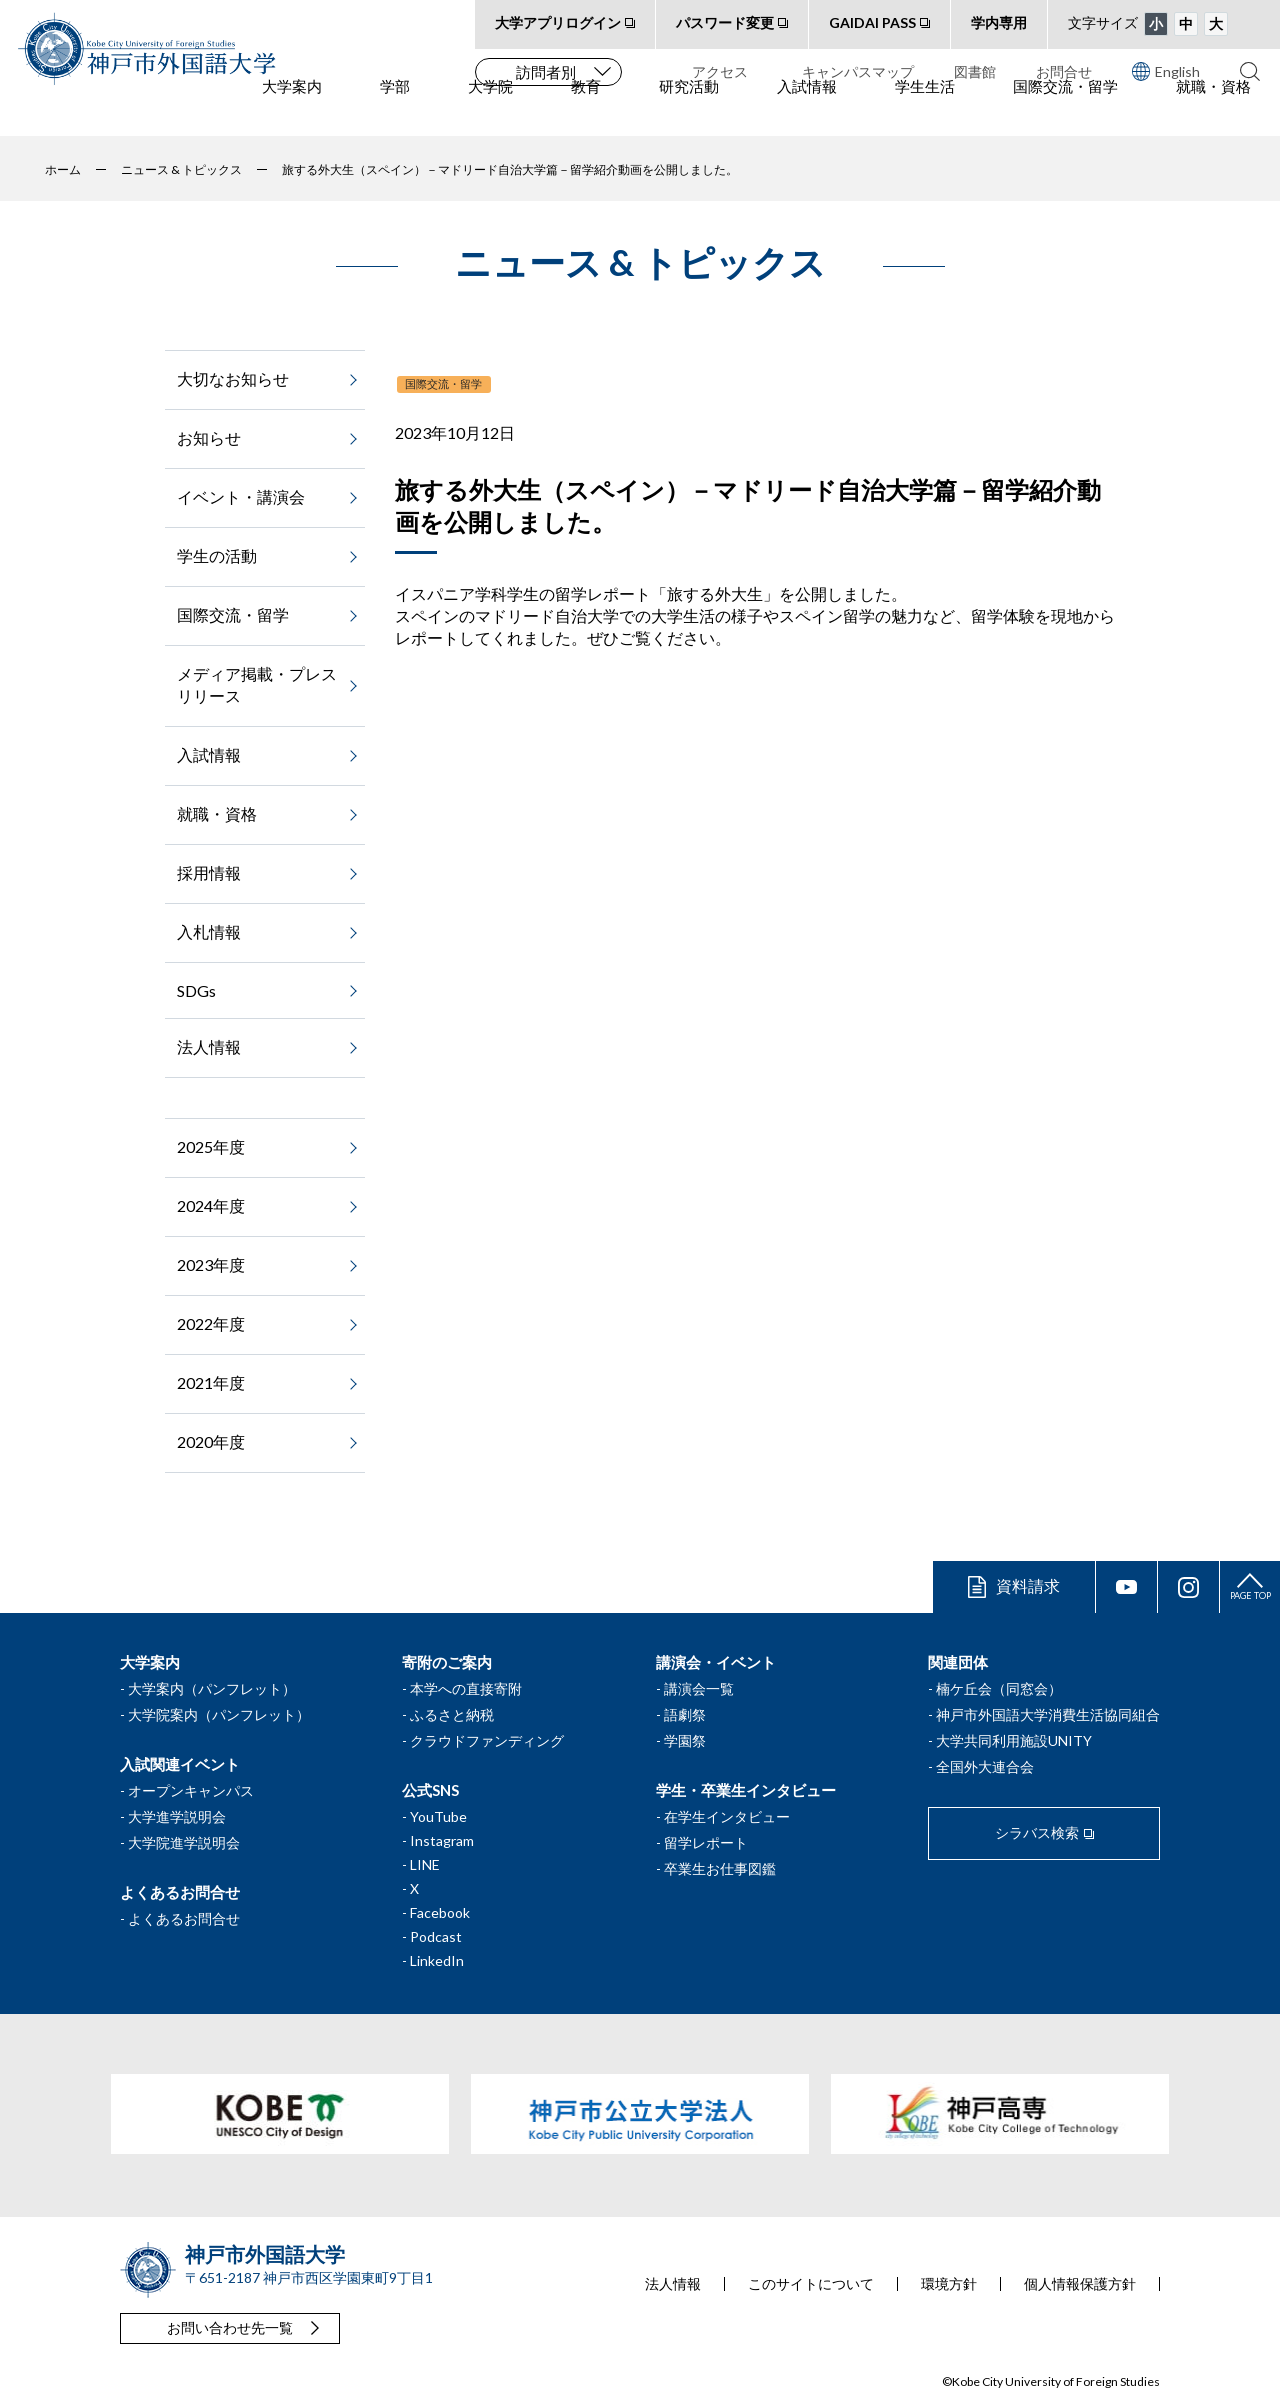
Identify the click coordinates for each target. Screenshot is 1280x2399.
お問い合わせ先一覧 (230, 2327)
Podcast (436, 1936)
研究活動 (689, 111)
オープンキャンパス (191, 1790)
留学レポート (706, 1842)
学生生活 (925, 111)
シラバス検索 (1037, 1832)
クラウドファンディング (487, 1740)
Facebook (440, 1912)
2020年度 (211, 1441)
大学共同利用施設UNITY (1014, 1740)
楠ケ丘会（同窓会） (999, 1688)
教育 (586, 111)
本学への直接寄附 (466, 1688)
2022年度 (211, 1323)
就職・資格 (1213, 111)
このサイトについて (811, 2284)
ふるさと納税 (452, 1714)
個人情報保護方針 (1080, 2284)
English (1166, 71)
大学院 (490, 111)
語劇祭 (685, 1714)
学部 (395, 111)
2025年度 (211, 1146)
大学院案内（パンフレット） (219, 1714)
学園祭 (685, 1740)
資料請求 (1028, 1585)
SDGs (196, 990)
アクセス (720, 71)
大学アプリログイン (558, 22)
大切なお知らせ (233, 378)
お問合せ (1064, 71)
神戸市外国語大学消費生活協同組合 (1048, 1714)
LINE (425, 1864)
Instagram (442, 1840)
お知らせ (209, 437)
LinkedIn (437, 1960)
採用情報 (209, 872)
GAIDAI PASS (872, 22)
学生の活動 (217, 555)
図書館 (975, 71)
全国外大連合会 (985, 1766)
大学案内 (292, 111)
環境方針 (949, 2284)
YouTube (438, 1816)
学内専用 (999, 22)
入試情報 (807, 111)
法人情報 (209, 1046)
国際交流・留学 (1065, 111)
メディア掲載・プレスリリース (257, 684)
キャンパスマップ (858, 71)
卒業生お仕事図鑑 (720, 1868)
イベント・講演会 (241, 496)
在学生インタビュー (727, 1816)
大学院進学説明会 (184, 1842)
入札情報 (209, 931)
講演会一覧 (699, 1688)
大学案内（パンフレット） (212, 1688)
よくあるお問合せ (184, 1918)
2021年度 (211, 1382)
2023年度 (211, 1264)
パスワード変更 (725, 22)
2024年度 (211, 1205)
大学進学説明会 (177, 1816)
